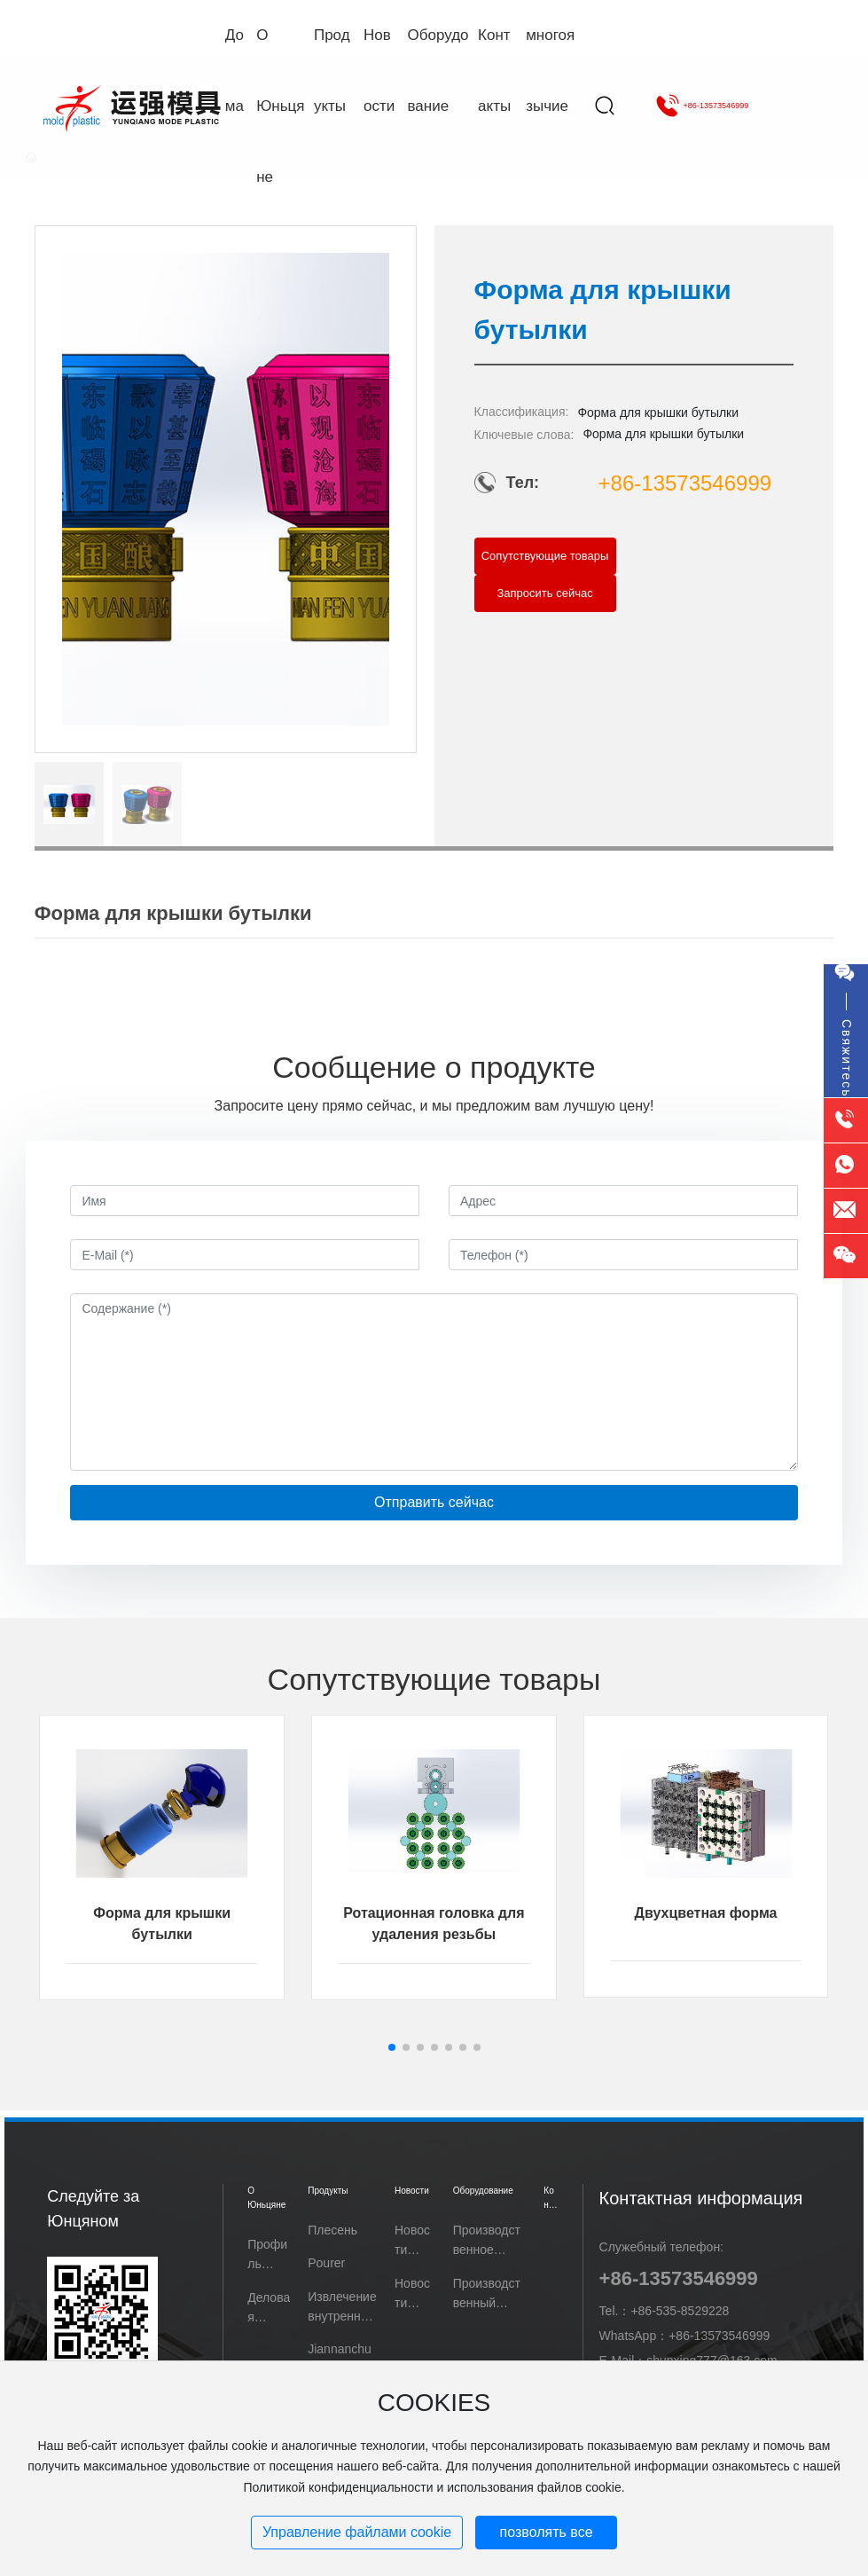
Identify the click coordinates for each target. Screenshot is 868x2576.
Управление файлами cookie (356, 2532)
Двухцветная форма (706, 1912)
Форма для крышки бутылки (658, 412)
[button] (391, 2047)
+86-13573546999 (701, 105)
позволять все (546, 2532)
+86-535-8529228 (679, 2311)
